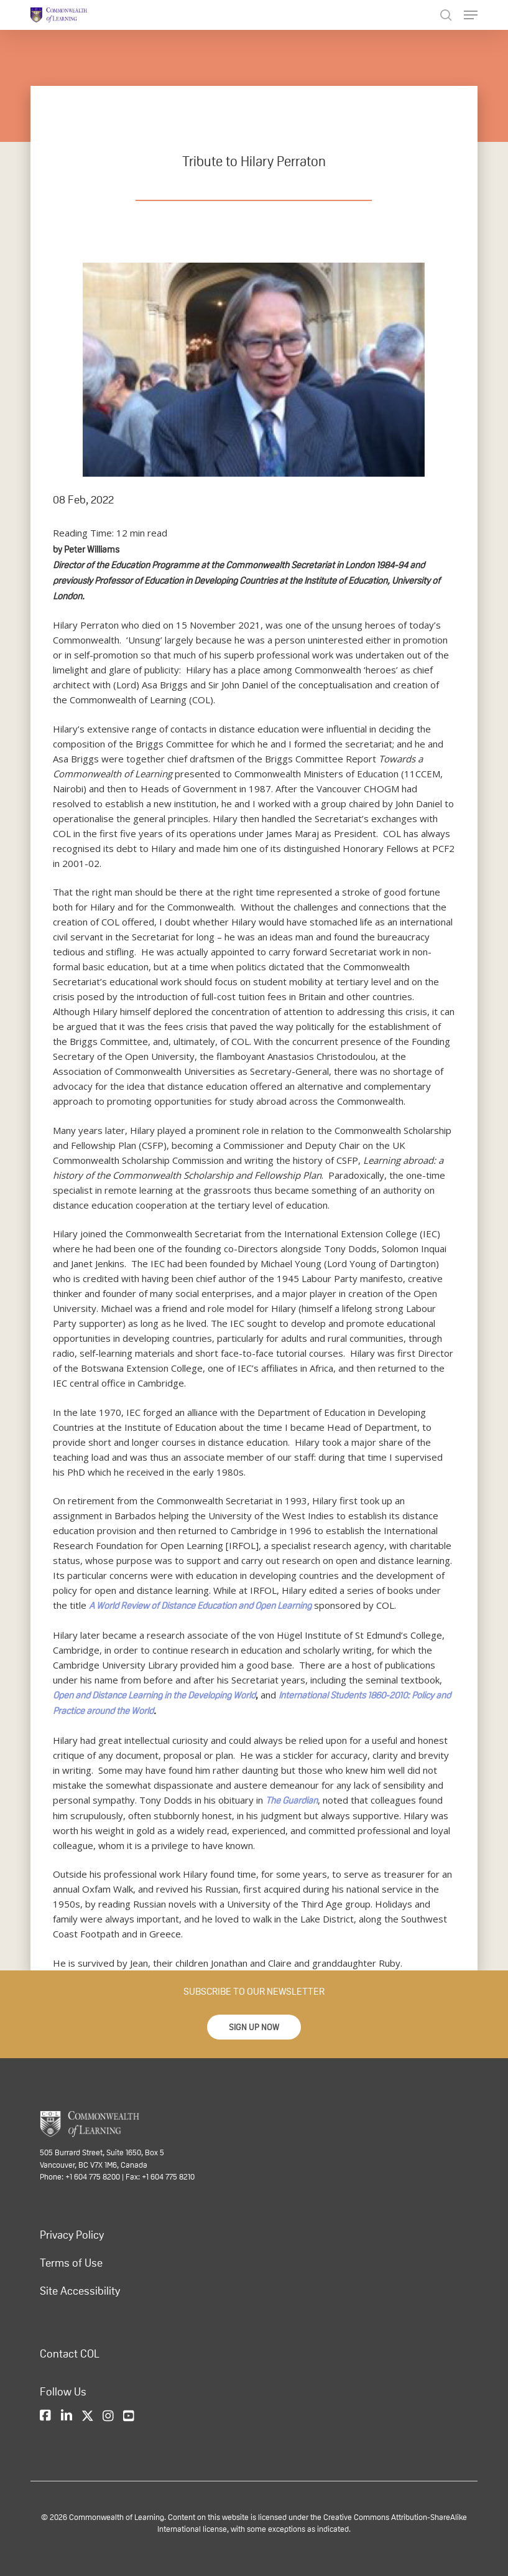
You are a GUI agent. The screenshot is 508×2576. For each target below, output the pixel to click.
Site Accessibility (80, 2290)
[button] (254, 2027)
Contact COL (69, 2353)
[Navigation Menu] (471, 15)
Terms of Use (71, 2262)
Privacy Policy (72, 2234)
